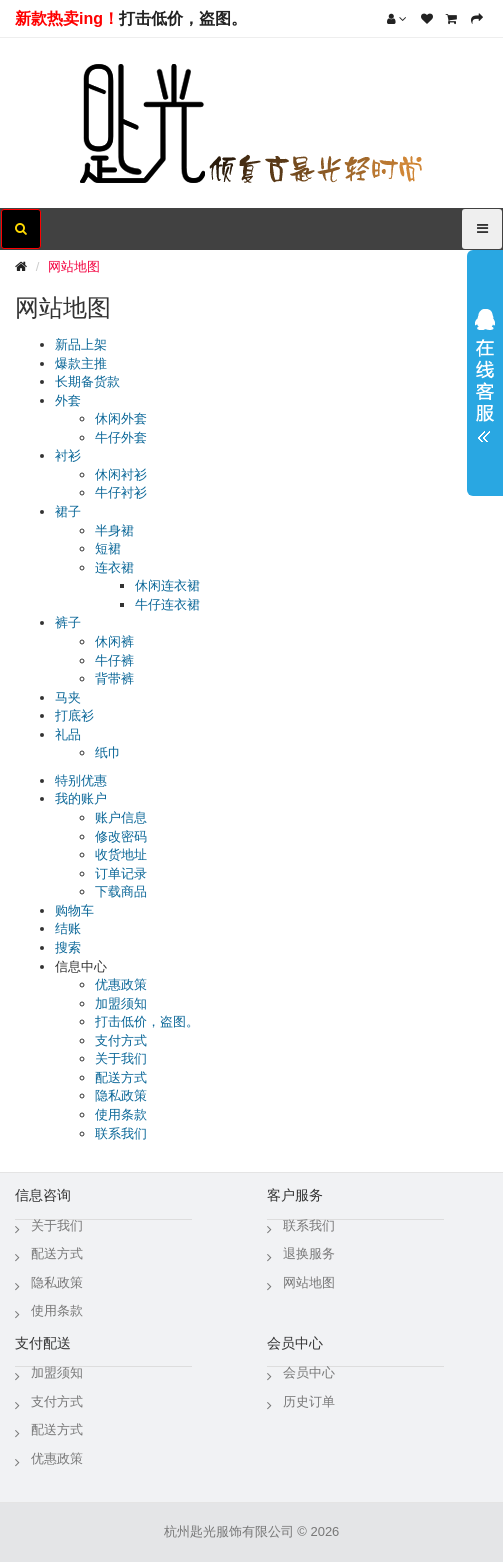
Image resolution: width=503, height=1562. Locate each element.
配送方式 (121, 1077)
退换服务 (309, 1253)
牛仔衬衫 (121, 492)
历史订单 (309, 1401)
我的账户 (81, 798)
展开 (485, 369)
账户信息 (121, 817)
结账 (68, 928)
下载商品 (121, 891)
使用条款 (121, 1114)
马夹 (68, 697)
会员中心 (309, 1372)
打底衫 (74, 715)
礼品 (68, 734)
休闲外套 (121, 418)
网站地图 (74, 266)
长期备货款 (87, 381)
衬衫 (68, 455)
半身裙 (114, 530)
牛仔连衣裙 (167, 604)
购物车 (74, 910)
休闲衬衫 (121, 474)
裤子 (68, 622)
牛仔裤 (114, 660)
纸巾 (108, 752)
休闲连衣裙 (167, 585)
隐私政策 (121, 1095)
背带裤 (114, 678)
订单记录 (121, 873)
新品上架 (81, 344)
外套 (68, 400)
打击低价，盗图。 (183, 18)
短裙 (108, 548)
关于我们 (121, 1058)
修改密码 (121, 836)
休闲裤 (114, 641)
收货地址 (121, 854)
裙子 (68, 511)
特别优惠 (81, 780)
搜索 (68, 947)
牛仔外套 (121, 437)
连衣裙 (114, 567)
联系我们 (121, 1133)
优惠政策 (121, 984)
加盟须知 (121, 1003)
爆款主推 (81, 363)
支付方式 (121, 1040)
